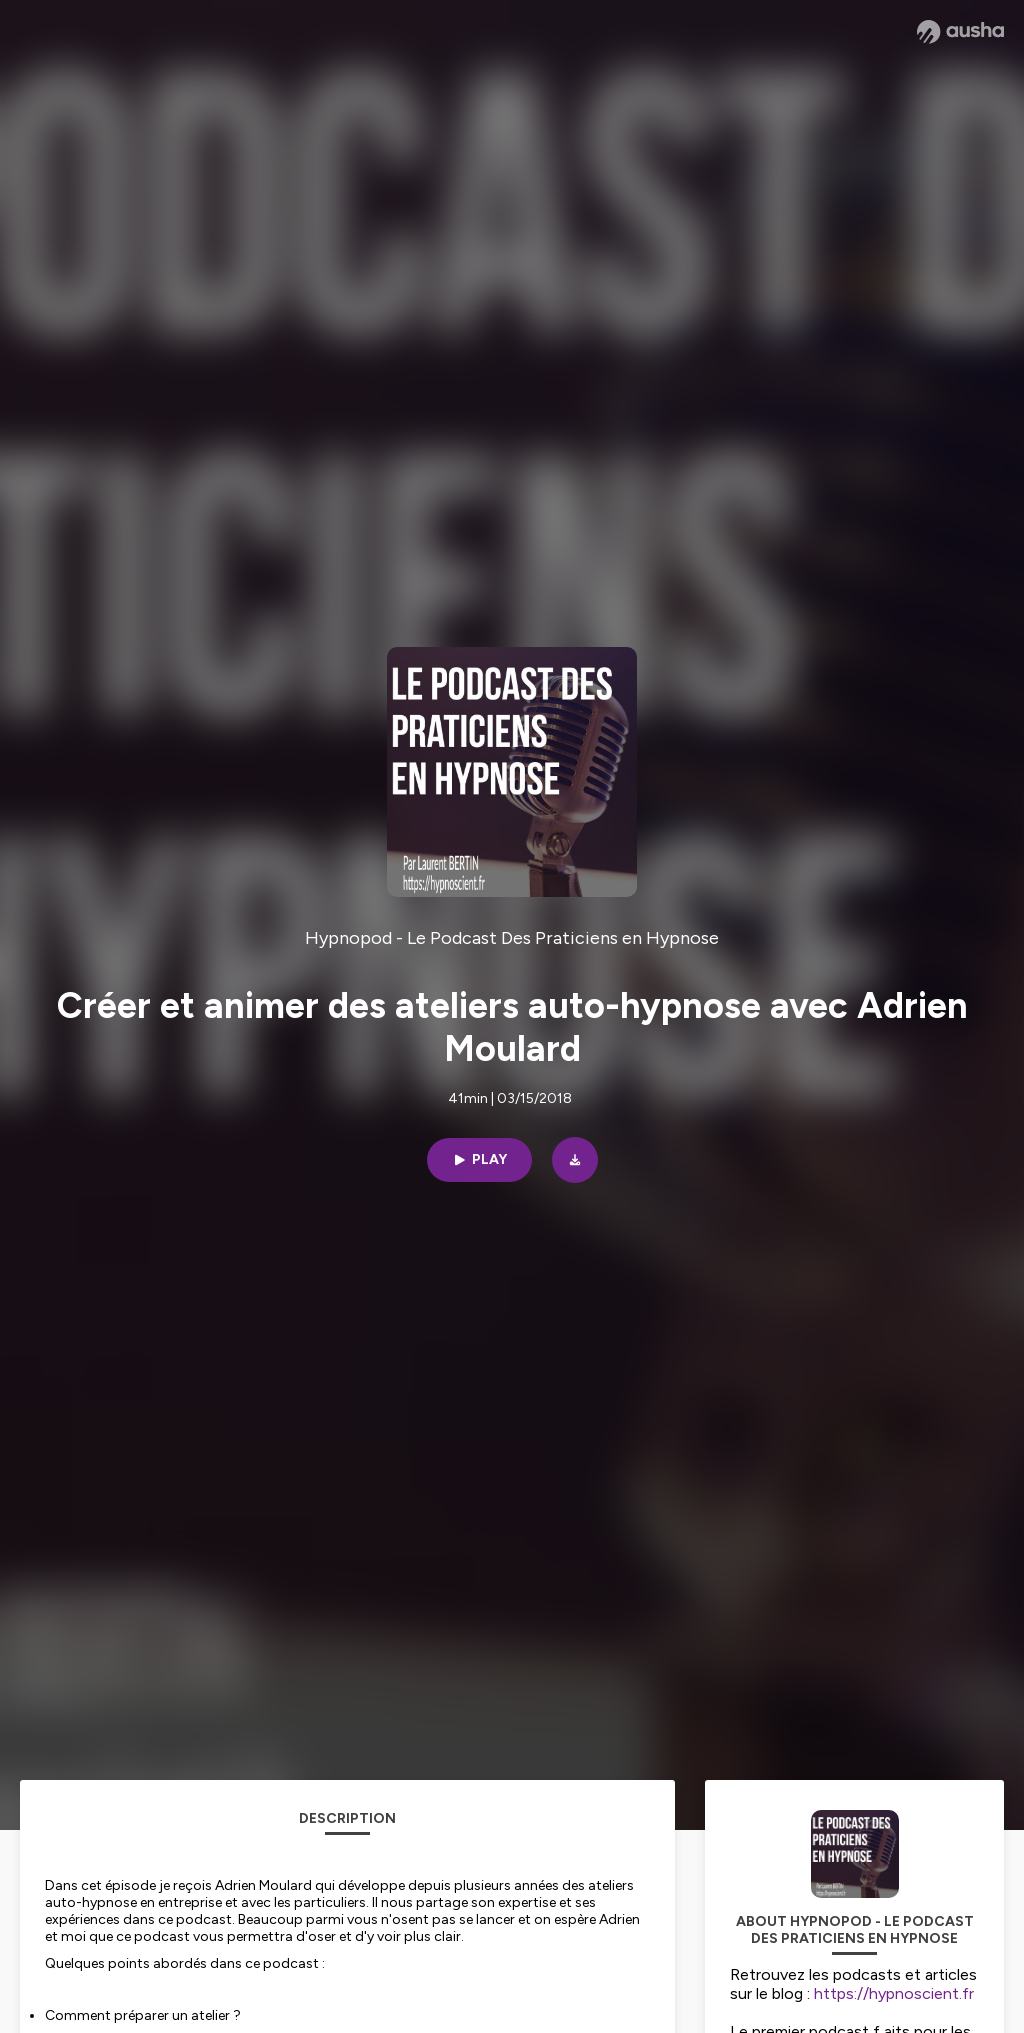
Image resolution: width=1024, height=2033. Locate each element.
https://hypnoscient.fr (894, 1993)
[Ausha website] (960, 32)
